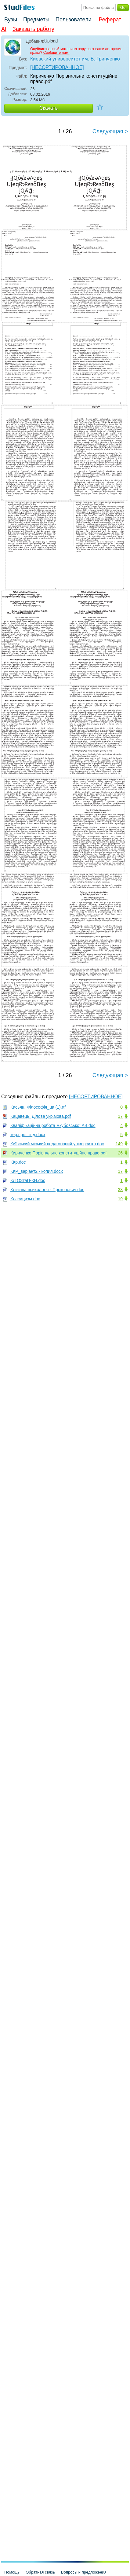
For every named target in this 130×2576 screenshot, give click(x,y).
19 (120, 1198)
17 (120, 1116)
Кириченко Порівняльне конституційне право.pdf (58, 1152)
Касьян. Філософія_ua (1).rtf (38, 1107)
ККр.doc (18, 1162)
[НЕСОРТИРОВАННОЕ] (57, 67)
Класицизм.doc (25, 1198)
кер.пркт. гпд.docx (27, 1134)
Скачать (48, 108)
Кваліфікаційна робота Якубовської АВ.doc (53, 1125)
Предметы (36, 20)
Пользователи (73, 20)
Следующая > (110, 131)
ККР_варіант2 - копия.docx (36, 1171)
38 (120, 1189)
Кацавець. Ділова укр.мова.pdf (40, 1116)
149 (119, 1143)
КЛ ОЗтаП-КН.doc (27, 1180)
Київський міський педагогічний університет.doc (57, 1143)
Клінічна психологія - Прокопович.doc (47, 1189)
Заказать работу (33, 29)
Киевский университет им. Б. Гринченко (75, 58)
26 (120, 1152)
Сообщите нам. (56, 52)
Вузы (10, 20)
